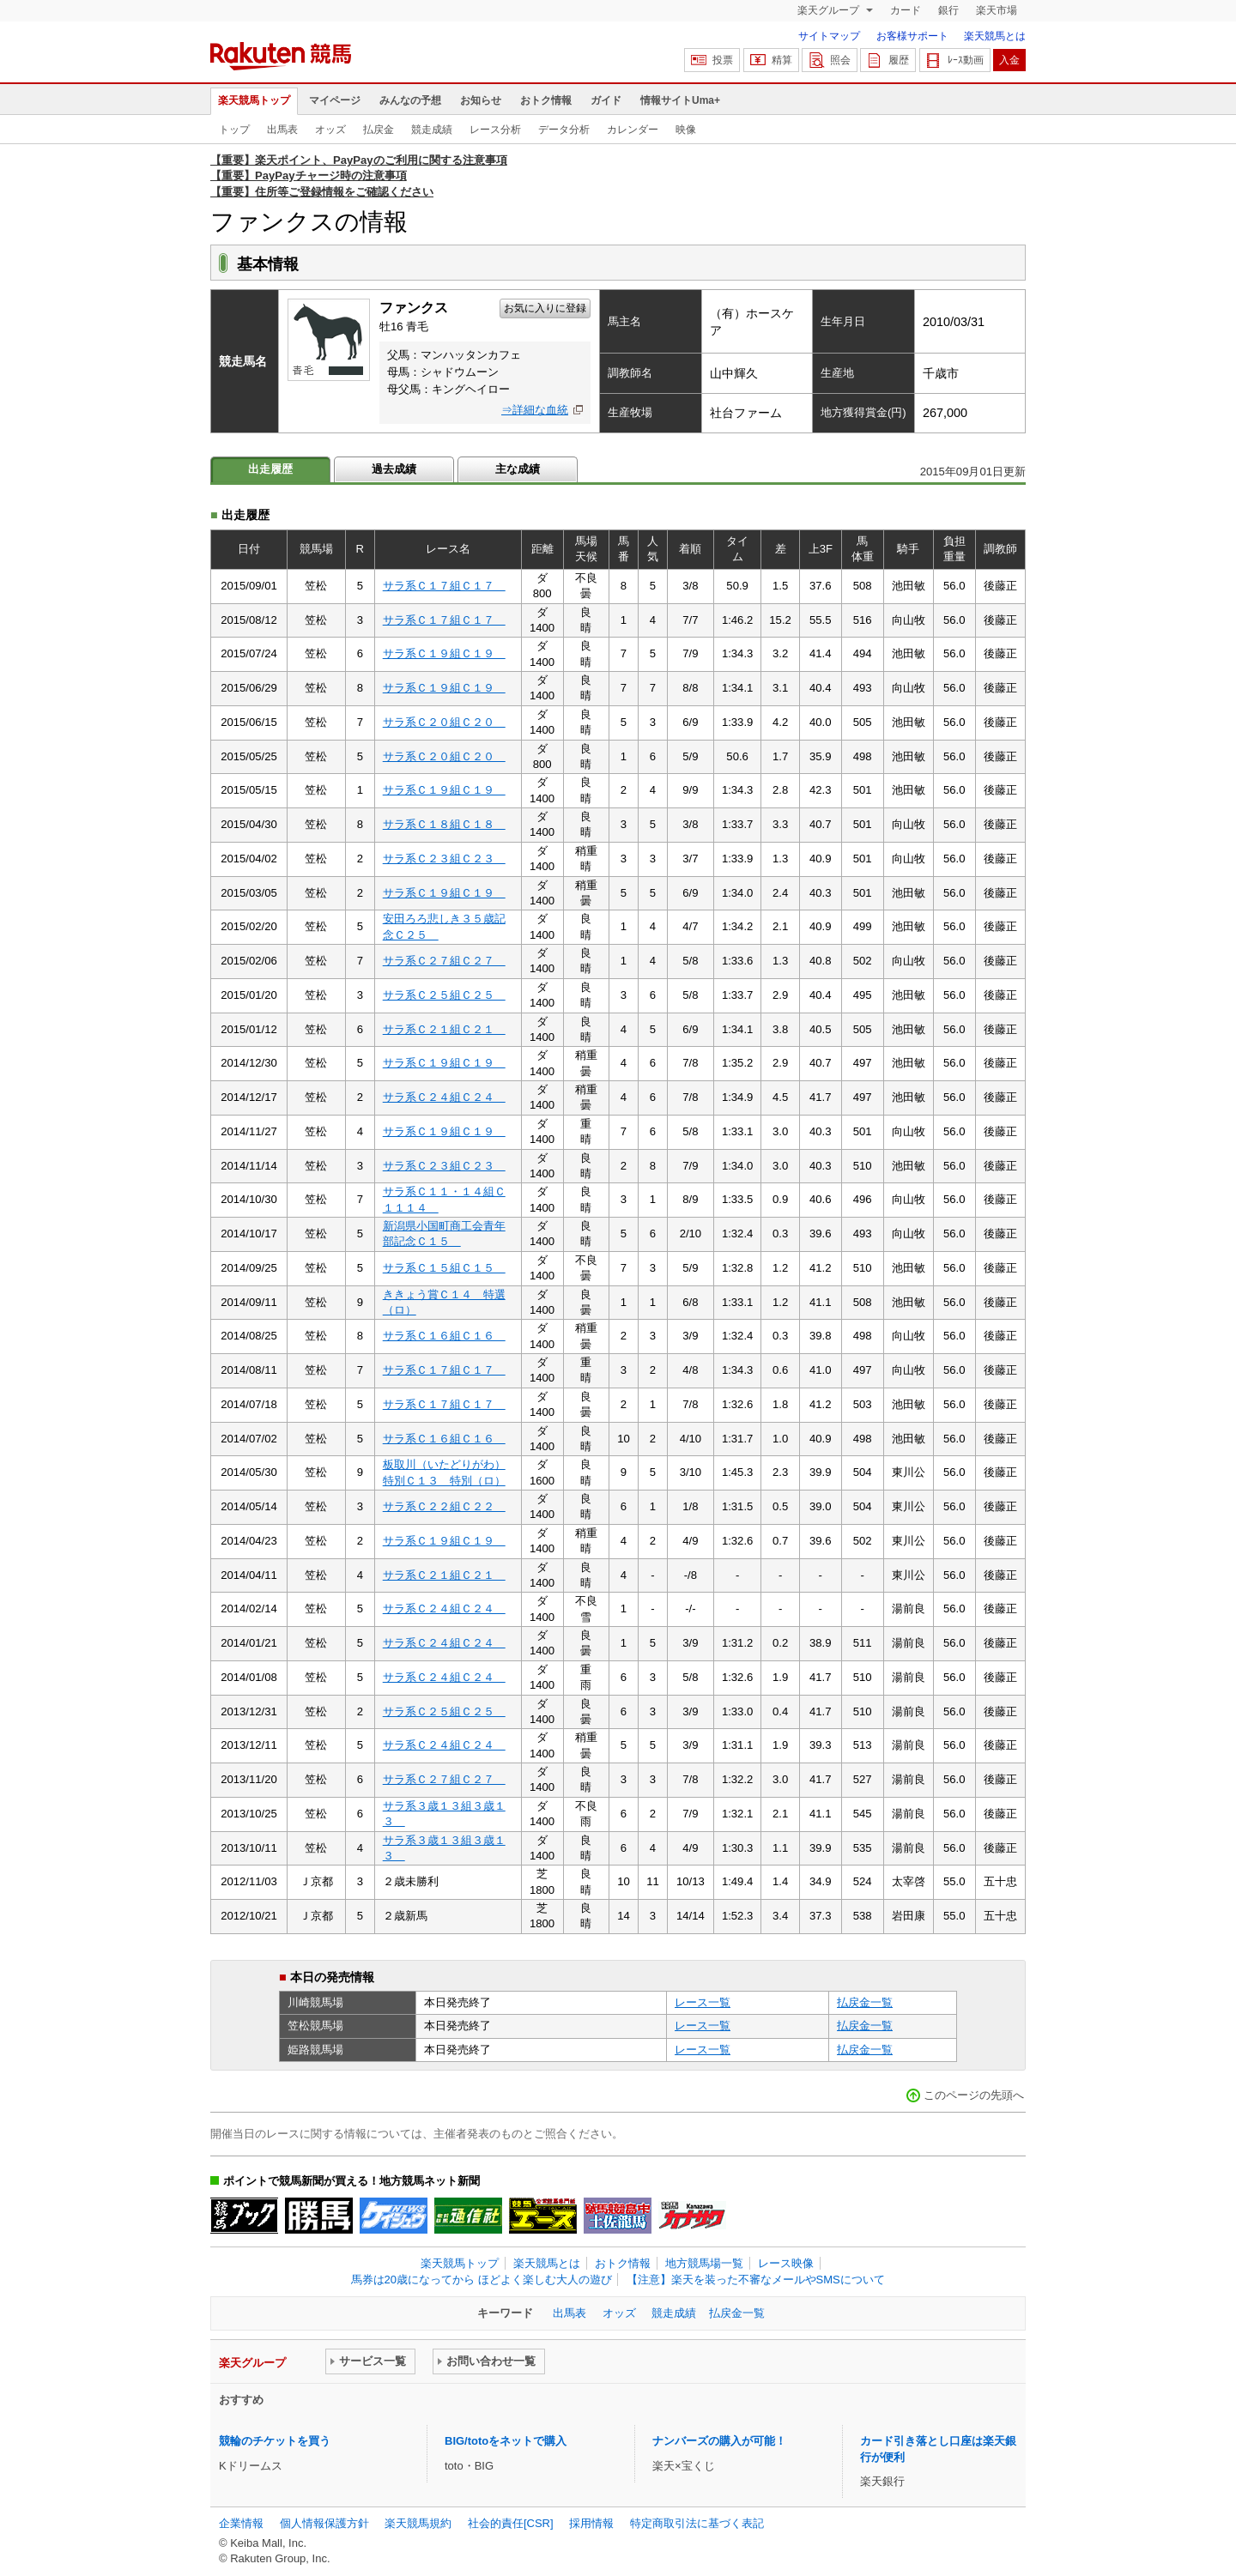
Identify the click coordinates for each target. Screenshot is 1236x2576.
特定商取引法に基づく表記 (697, 2523)
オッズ (330, 130)
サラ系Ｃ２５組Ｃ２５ (444, 995)
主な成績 (517, 469)
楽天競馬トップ (254, 100)
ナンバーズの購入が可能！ (719, 2440)
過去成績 (394, 469)
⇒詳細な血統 (534, 409)
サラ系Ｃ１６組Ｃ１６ (444, 1335)
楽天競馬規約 (418, 2523)
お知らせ (480, 100)
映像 (686, 130)
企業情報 (241, 2523)
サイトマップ (829, 36)
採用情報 (591, 2523)
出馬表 (282, 130)
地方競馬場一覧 (704, 2263)
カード (905, 10)
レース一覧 (702, 2002)
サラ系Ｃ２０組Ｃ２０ (444, 722)
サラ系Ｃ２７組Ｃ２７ (444, 960)
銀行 (948, 10)
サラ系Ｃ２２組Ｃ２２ (444, 1506)
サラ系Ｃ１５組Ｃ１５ (444, 1267)
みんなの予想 (410, 100)
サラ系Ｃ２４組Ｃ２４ (444, 1097)
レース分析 (495, 130)
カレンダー (632, 130)
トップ (234, 130)
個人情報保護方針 (324, 2523)
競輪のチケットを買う (274, 2440)
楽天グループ (829, 10)
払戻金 (378, 130)
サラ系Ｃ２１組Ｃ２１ (444, 1029)
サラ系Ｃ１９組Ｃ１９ (444, 653)
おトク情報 (546, 100)
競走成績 (431, 130)
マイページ (334, 100)
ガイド (606, 100)
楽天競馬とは (995, 36)
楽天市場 (996, 10)
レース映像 (786, 2263)
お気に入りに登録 (545, 308)
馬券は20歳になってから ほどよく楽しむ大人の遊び (481, 2279)
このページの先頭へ (974, 2095)
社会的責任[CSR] (511, 2523)
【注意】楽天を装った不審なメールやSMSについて (756, 2279)
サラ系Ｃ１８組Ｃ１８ (444, 824)
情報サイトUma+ (680, 100)
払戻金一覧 (865, 2002)
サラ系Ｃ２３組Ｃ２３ (444, 858)
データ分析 (564, 130)
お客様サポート (912, 36)
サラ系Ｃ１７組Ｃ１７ (444, 585)
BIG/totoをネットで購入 (505, 2440)
